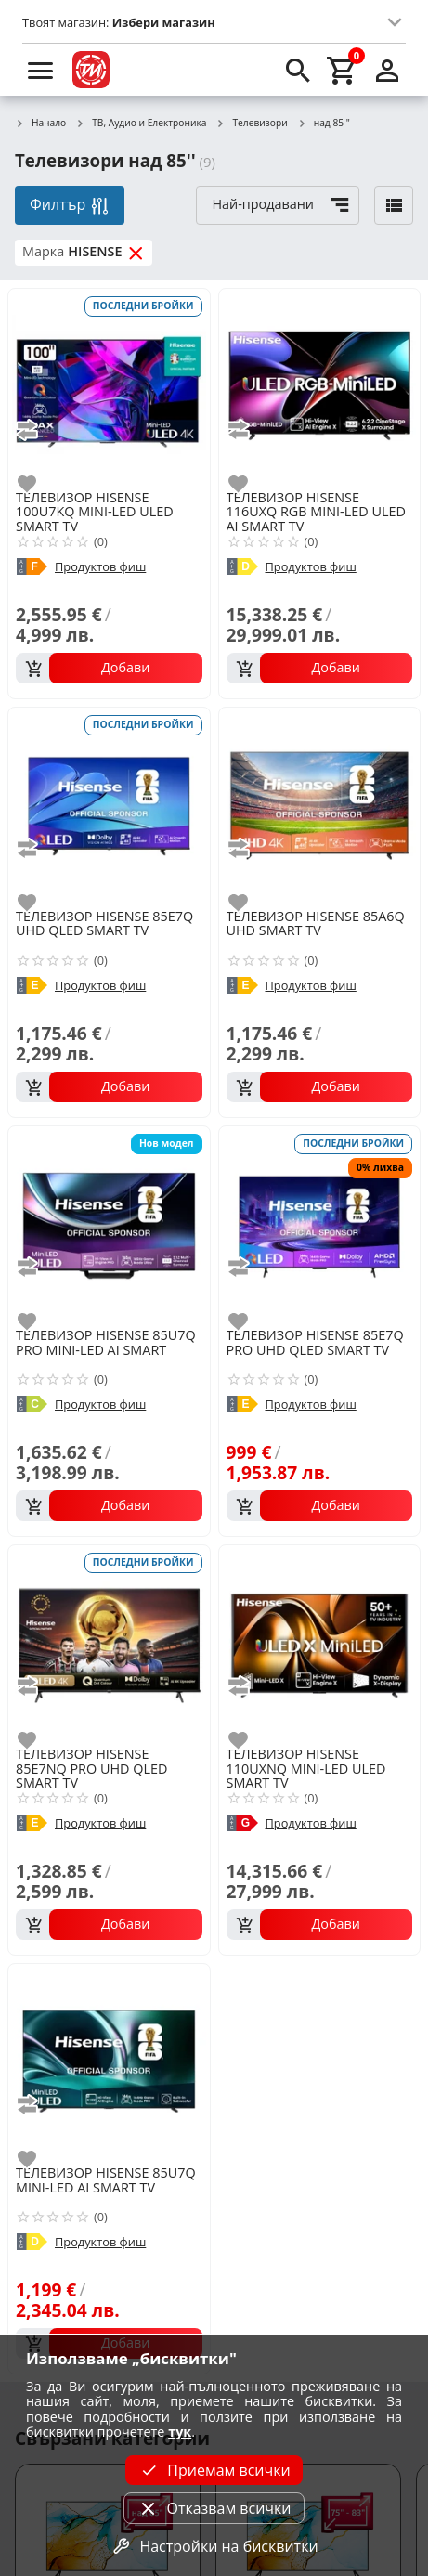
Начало (40, 123)
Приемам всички (213, 2470)
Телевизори (251, 123)
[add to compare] (38, 430)
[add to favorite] (38, 484)
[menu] (40, 69)
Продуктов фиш (100, 567)
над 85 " (323, 123)
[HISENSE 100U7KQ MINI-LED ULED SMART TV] (109, 388)
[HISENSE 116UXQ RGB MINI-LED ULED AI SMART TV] (320, 388)
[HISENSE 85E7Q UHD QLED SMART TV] (109, 806)
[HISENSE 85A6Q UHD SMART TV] (320, 806)
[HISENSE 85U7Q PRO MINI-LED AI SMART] (109, 1225)
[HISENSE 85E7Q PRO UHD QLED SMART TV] (320, 1225)
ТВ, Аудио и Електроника (140, 123)
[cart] (342, 69)
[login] (387, 69)
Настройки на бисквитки (214, 2546)
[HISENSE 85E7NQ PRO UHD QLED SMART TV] (109, 1644)
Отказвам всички (213, 2508)
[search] (298, 69)
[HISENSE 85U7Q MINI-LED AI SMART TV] (109, 2063)
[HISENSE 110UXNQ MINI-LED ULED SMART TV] (320, 1644)
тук (179, 2431)
